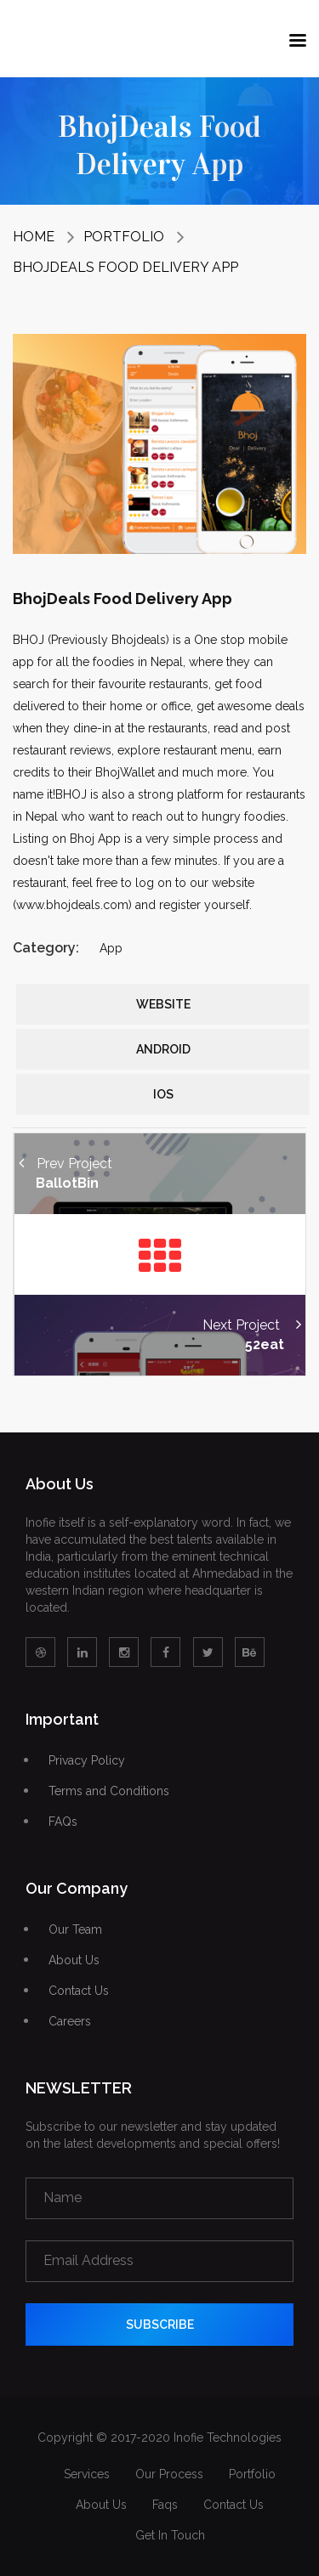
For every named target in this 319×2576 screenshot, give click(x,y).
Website (163, 1004)
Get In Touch (170, 2535)
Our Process (169, 2474)
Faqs (165, 2504)
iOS (163, 1094)
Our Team (75, 1929)
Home (33, 237)
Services (87, 2474)
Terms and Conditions (108, 1791)
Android (163, 1049)
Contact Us (233, 2504)
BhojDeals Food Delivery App (125, 267)
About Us (74, 1960)
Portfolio (123, 237)
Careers (69, 2021)
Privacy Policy (86, 1760)
